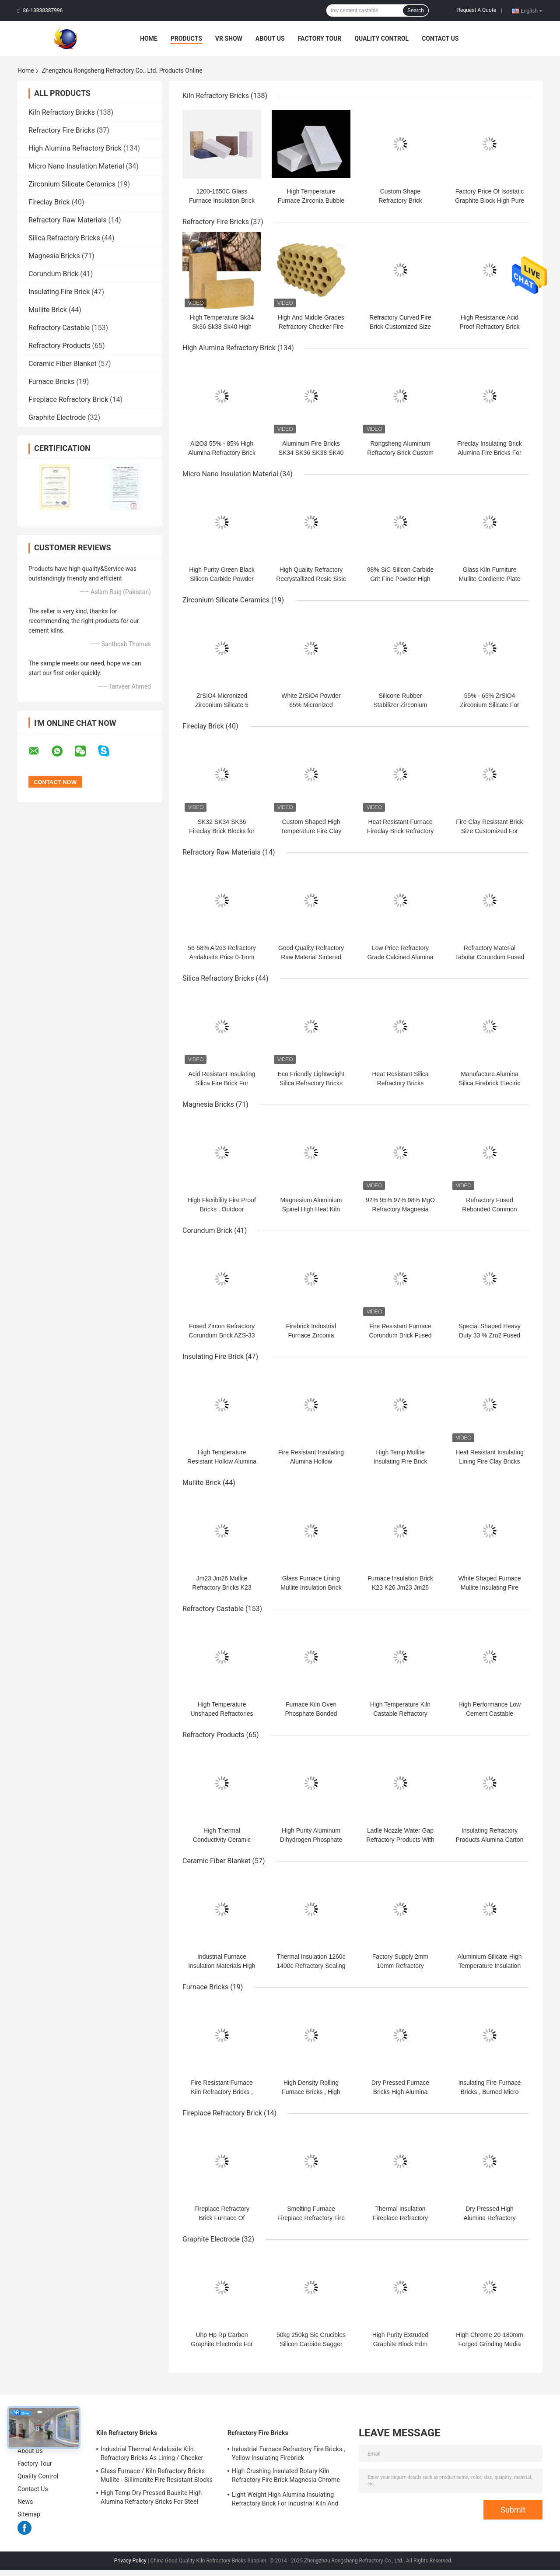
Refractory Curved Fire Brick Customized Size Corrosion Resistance (400, 326)
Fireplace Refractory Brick (68, 399)
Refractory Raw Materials (67, 220)
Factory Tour (320, 38)
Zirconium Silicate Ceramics (72, 184)
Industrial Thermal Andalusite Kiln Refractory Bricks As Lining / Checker (152, 2453)
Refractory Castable (59, 328)
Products (186, 38)
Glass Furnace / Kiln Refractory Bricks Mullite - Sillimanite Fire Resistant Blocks (157, 2475)
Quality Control (381, 38)
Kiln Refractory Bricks (61, 112)
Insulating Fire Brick (59, 292)
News (25, 2501)
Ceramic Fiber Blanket (62, 363)
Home (149, 38)
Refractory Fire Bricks (61, 130)
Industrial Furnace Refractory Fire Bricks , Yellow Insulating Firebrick (288, 2453)
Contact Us (440, 38)
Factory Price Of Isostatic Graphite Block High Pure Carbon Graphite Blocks (489, 200)
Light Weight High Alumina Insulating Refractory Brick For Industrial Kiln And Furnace (285, 2500)
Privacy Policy (130, 2561)
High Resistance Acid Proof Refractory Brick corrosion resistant (490, 326)
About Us (270, 38)
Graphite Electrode (57, 417)
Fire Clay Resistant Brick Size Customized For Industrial (489, 831)
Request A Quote (476, 10)
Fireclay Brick (49, 202)
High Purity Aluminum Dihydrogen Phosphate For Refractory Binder (311, 1839)
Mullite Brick (47, 310)
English (531, 10)
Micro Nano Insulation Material (76, 166)
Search (415, 10)
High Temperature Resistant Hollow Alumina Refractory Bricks (221, 1461)
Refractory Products (59, 345)
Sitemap (29, 2514)
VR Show (228, 38)
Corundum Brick (53, 274)
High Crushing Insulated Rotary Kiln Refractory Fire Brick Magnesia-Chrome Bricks (286, 2476)
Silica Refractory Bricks (64, 238)
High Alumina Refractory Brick (75, 148)
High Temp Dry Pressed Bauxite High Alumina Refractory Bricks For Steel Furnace (151, 2498)
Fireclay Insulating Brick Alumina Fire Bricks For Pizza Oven (489, 452)
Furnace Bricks (51, 381)
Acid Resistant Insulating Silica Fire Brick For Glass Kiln (221, 1083)
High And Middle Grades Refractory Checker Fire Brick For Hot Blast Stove (311, 326)
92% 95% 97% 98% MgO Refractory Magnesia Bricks (400, 1209)
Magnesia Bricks (54, 256)
